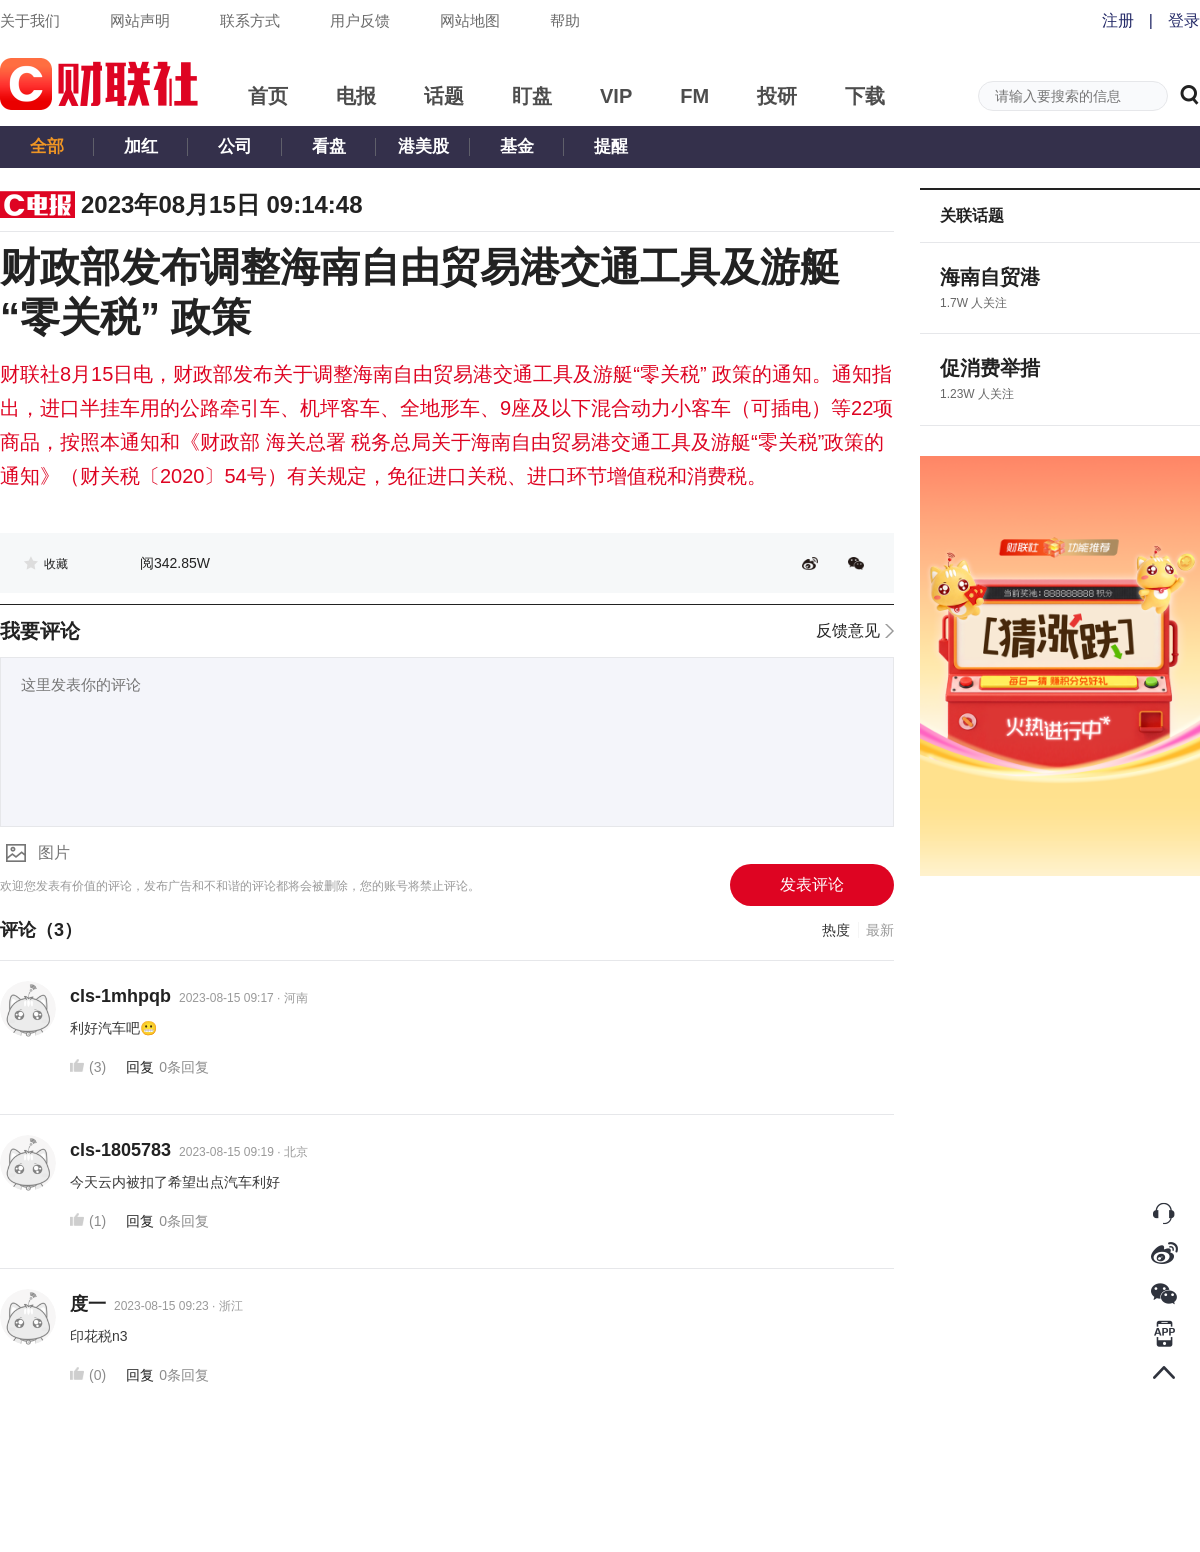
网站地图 (470, 20)
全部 (47, 146)
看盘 (329, 146)
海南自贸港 (990, 277)
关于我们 (30, 20)
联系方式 (250, 20)
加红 (141, 146)
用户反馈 (360, 20)
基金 (517, 146)
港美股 (423, 146)
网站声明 (140, 20)
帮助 (565, 20)
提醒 (611, 146)
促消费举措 (990, 368)
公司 (235, 146)
